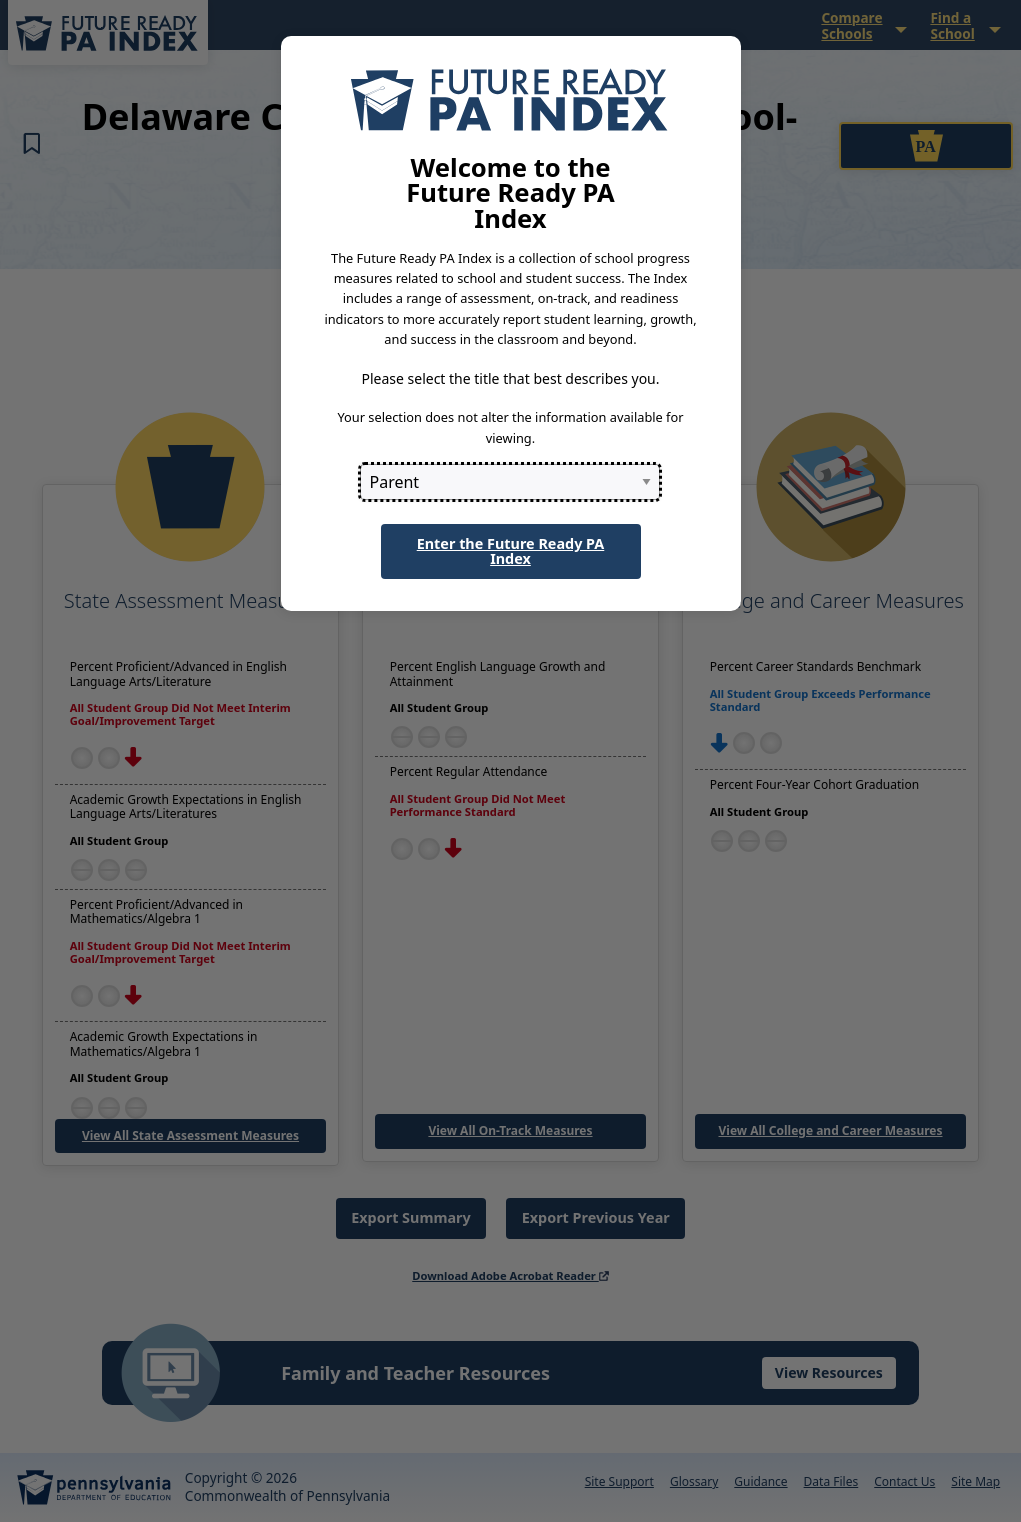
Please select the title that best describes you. (510, 378)
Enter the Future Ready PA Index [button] (511, 550)
